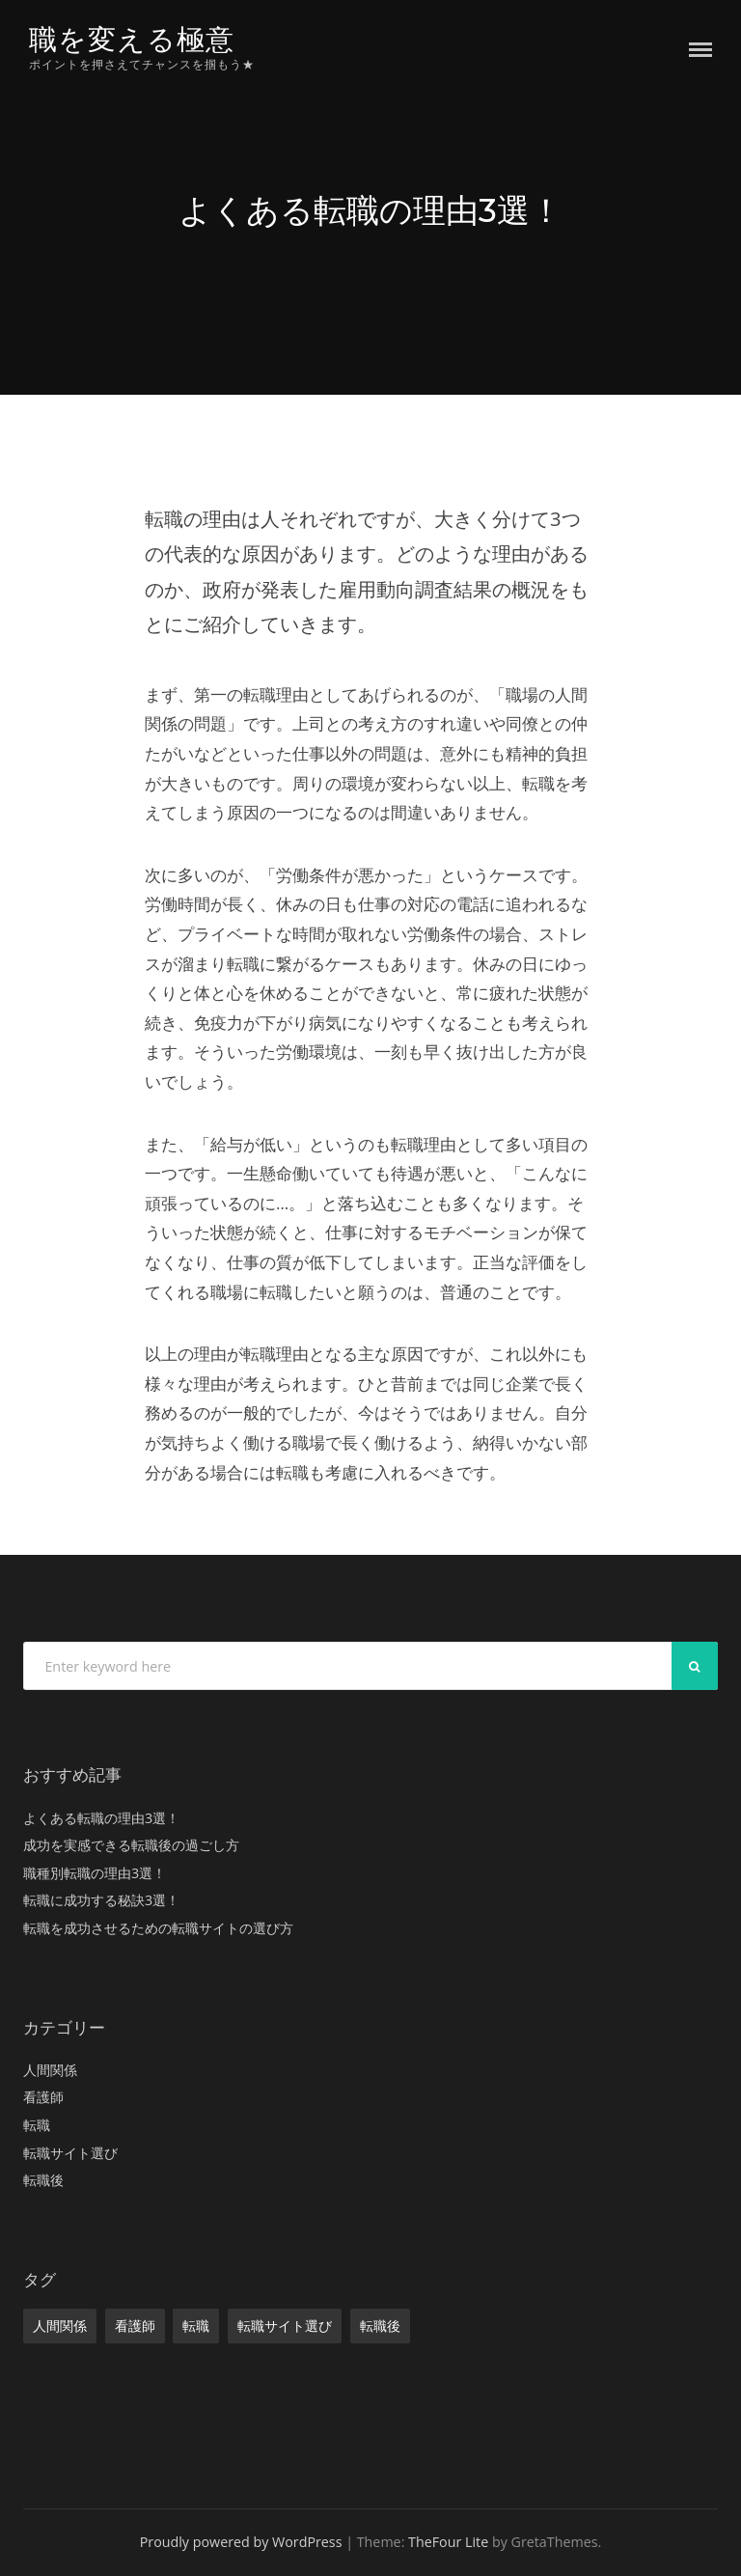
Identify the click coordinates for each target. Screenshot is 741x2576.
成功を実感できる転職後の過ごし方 (131, 1845)
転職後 (43, 2180)
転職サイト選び (70, 2153)
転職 (36, 2125)
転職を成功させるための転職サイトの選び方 (158, 1928)
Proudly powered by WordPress (241, 2542)
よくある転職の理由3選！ (101, 1818)
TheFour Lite (448, 2542)
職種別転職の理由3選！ (94, 1873)
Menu (700, 49)
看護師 (43, 2097)
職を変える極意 (131, 39)
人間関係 (50, 2070)
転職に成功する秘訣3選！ (101, 1900)
